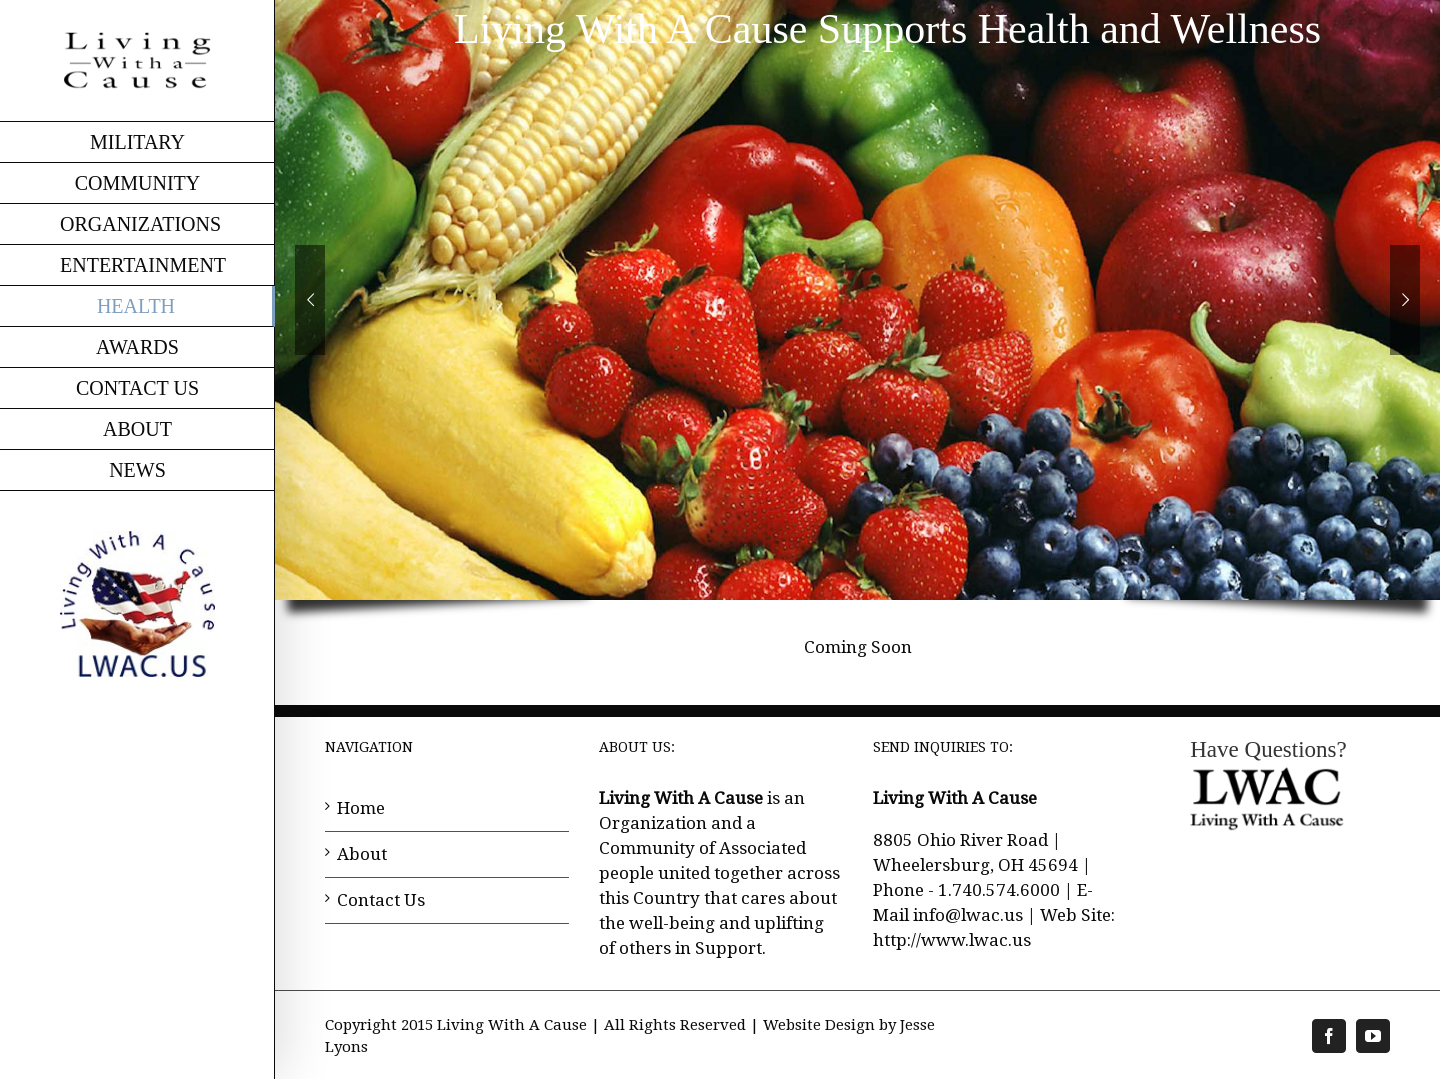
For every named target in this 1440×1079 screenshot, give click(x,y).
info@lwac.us (968, 915)
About (362, 854)
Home (361, 808)
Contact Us (381, 900)
